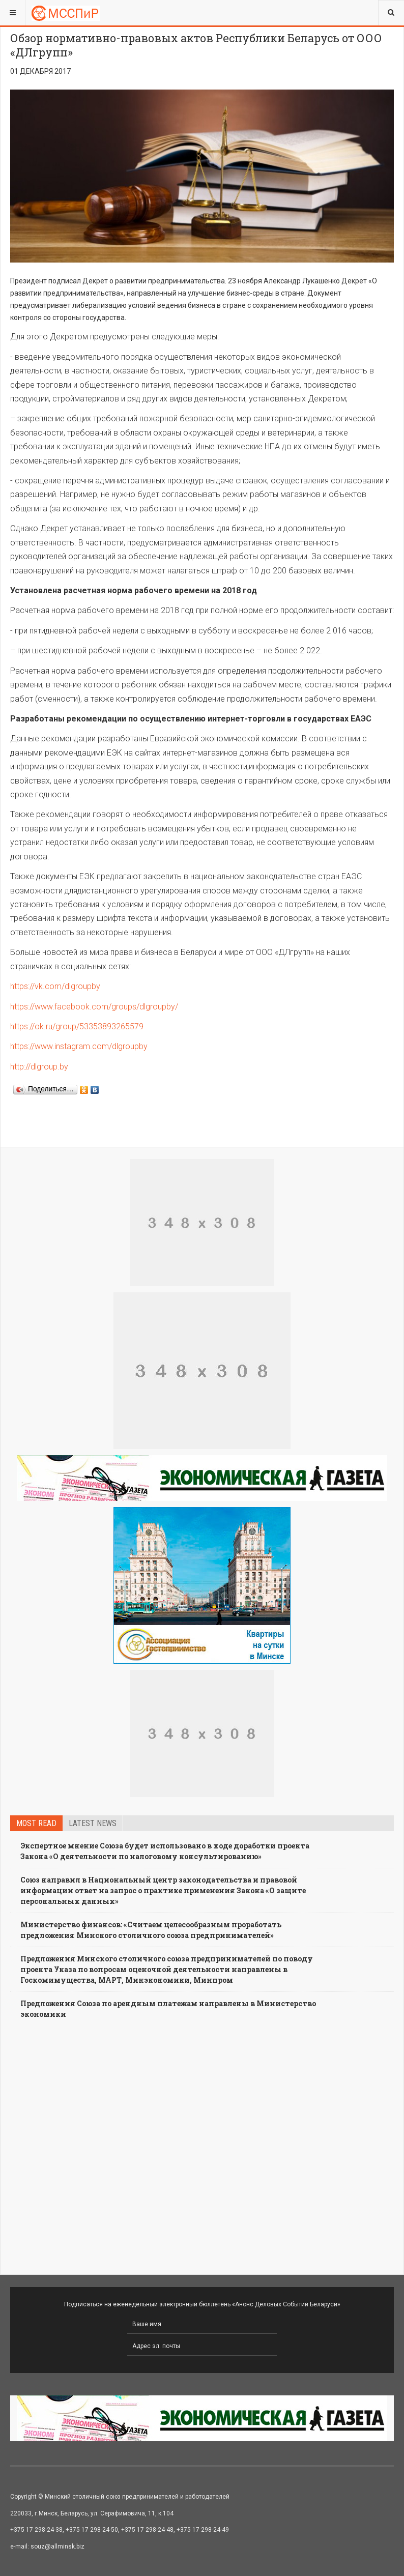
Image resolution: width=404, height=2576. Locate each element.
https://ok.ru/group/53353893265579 (76, 1026)
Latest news (93, 1823)
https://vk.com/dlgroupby (55, 986)
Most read (36, 1823)
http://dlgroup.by (39, 1067)
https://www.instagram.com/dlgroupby (79, 1046)
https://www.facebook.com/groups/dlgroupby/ (94, 1006)
